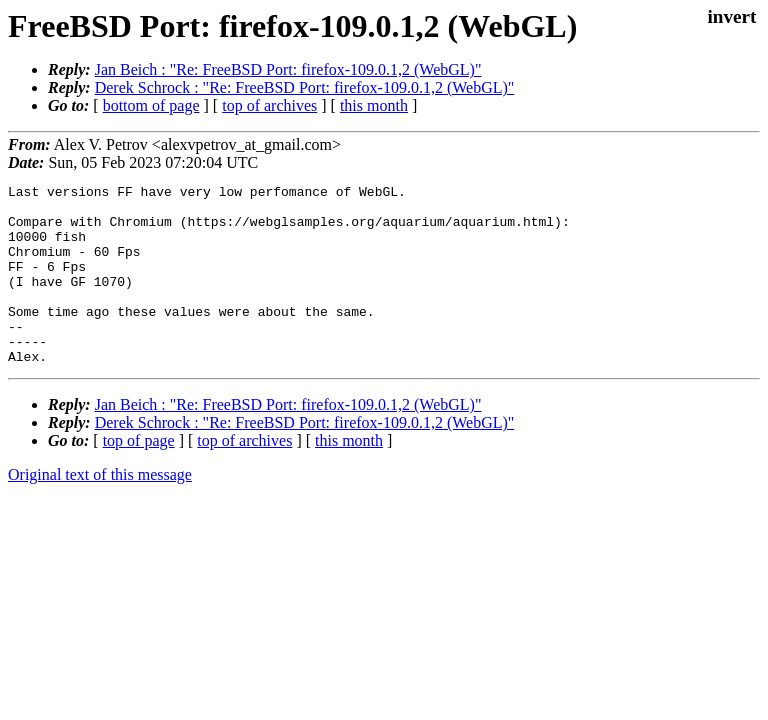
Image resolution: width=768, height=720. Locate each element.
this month (374, 105)
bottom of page (151, 105)
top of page (139, 476)
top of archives (269, 105)
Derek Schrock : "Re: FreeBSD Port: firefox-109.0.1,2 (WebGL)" (305, 87)
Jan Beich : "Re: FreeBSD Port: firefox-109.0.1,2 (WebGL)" (288, 69)
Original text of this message (100, 510)
